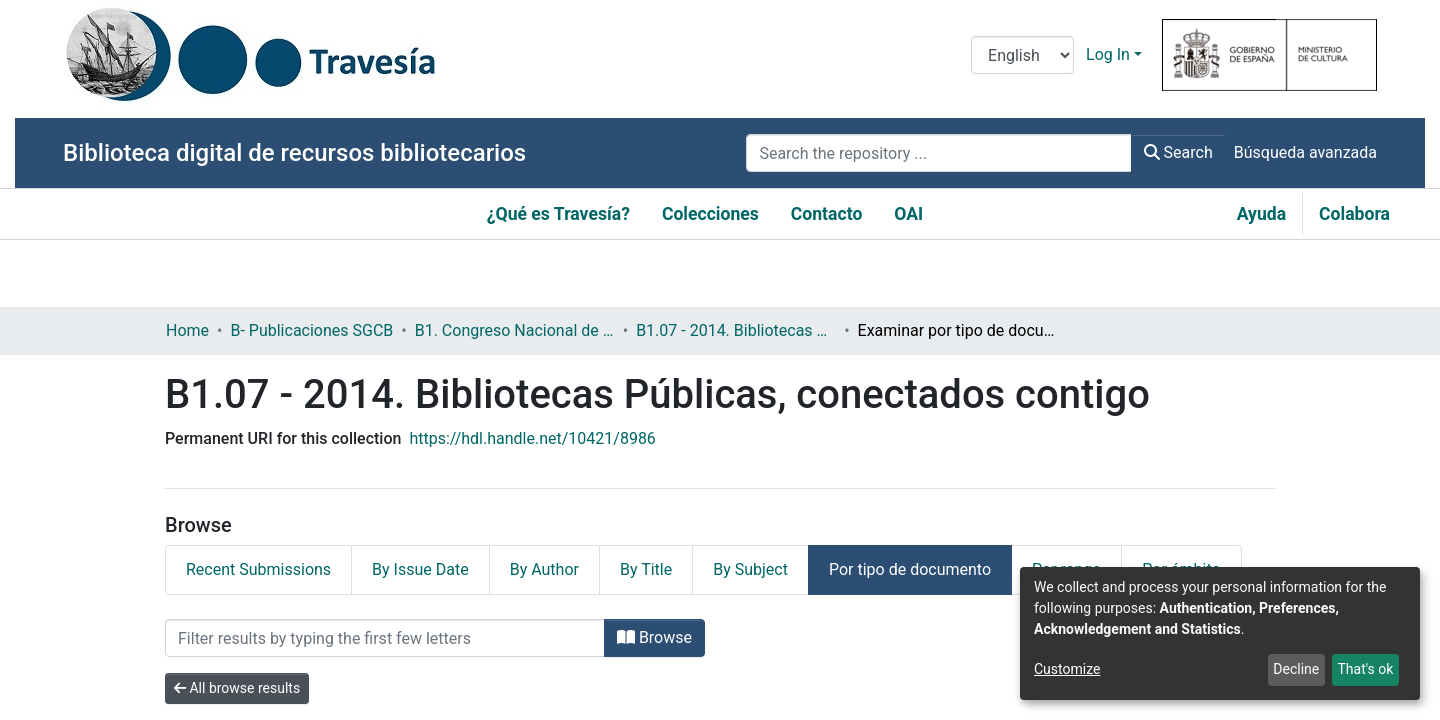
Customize (1067, 669)
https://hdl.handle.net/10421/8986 (532, 438)
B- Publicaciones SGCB (311, 330)
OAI (908, 214)
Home (187, 330)
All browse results (237, 688)
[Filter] (385, 638)
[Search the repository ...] (938, 153)
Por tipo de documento (910, 569)
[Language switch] (1022, 55)
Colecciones (710, 214)
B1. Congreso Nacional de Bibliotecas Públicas (515, 330)
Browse (654, 637)
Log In (1108, 54)
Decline (1296, 669)
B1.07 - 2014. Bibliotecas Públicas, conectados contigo (736, 330)
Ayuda (1261, 214)
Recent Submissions (258, 569)
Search (1178, 152)
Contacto (827, 214)
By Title (646, 569)
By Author (544, 569)
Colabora (1354, 214)
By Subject (750, 569)
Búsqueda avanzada (1305, 152)
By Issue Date (420, 569)
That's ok (1365, 669)
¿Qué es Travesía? (558, 214)
